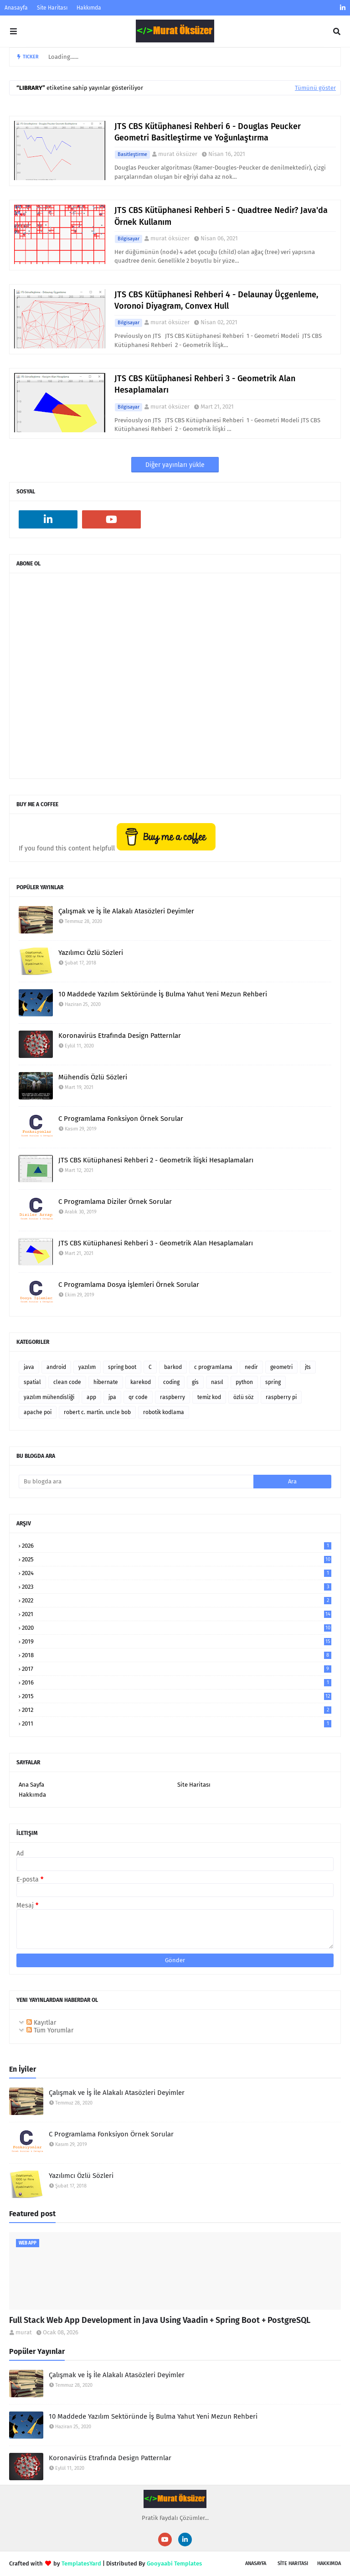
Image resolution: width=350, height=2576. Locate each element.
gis (195, 1382)
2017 (176, 1668)
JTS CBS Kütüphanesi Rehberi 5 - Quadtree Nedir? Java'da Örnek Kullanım (221, 216)
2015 (176, 1696)
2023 (176, 1586)
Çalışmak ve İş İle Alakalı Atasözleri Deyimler (126, 911)
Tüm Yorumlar (49, 2030)
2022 (176, 1600)
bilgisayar (128, 239)
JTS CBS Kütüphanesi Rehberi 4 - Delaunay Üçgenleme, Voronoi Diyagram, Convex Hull (216, 300)
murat (23, 2332)
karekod (140, 1382)
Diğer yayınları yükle (175, 465)
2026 (176, 1545)
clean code (67, 1382)
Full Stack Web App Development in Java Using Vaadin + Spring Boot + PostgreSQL (159, 2320)
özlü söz (243, 1397)
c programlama (213, 1367)
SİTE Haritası (293, 2563)
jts (308, 1367)
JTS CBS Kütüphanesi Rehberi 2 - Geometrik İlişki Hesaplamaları (155, 1160)
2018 (176, 1655)
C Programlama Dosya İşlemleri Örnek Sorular (128, 1284)
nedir (251, 1367)
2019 (176, 1641)
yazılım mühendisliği (49, 1397)
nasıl (217, 1382)
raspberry (172, 1397)
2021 (176, 1614)
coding (171, 1382)
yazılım (87, 1367)
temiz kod (209, 1397)
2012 (176, 1709)
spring (273, 1382)
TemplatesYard (81, 2563)
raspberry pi (281, 1397)
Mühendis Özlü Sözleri (92, 1077)
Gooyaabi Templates (174, 2563)
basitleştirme (132, 154)
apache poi (37, 1412)
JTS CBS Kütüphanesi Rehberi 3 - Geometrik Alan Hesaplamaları (204, 384)
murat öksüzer (177, 153)
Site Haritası (52, 8)
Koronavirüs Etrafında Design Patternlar (119, 1035)
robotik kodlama (163, 1412)
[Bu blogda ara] (136, 1481)
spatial (32, 1382)
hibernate (105, 1382)
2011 (176, 1723)
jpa (112, 1397)
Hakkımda (89, 8)
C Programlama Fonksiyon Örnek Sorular (120, 1118)
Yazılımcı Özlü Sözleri (90, 953)
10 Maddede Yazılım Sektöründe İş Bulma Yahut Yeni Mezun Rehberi (162, 994)
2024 (176, 1573)
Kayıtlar (41, 2023)
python (244, 1382)
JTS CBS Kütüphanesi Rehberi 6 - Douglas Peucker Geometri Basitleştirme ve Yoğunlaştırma (207, 132)
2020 (176, 1627)
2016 (176, 1682)
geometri (281, 1367)
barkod (173, 1367)
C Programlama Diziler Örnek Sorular (115, 1201)
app (91, 1397)
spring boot (122, 1367)
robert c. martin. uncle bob (97, 1412)
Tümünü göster (315, 87)
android (56, 1367)
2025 (176, 1559)
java (29, 1367)
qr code (138, 1397)
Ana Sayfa (31, 1784)
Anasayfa (16, 8)
